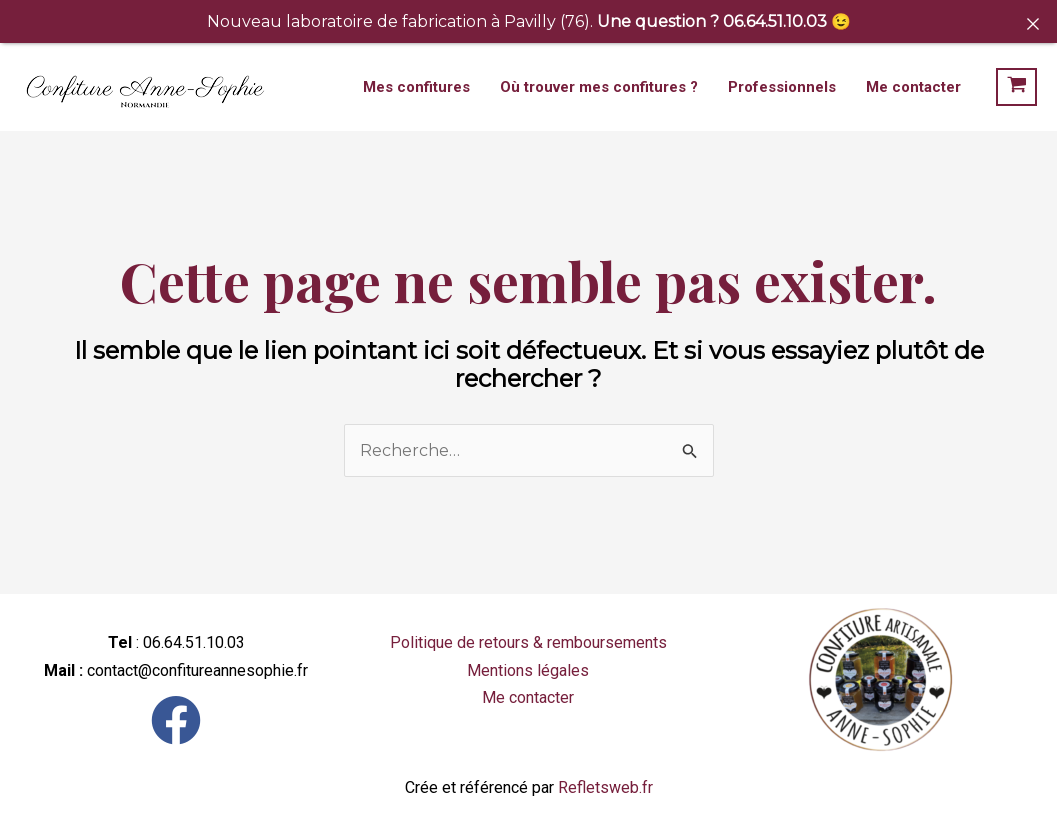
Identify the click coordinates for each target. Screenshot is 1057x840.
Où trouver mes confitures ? (599, 87)
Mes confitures (416, 87)
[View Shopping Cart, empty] (1016, 87)
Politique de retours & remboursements (528, 642)
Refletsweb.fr (605, 787)
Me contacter (913, 87)
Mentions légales (528, 670)
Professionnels (782, 87)
